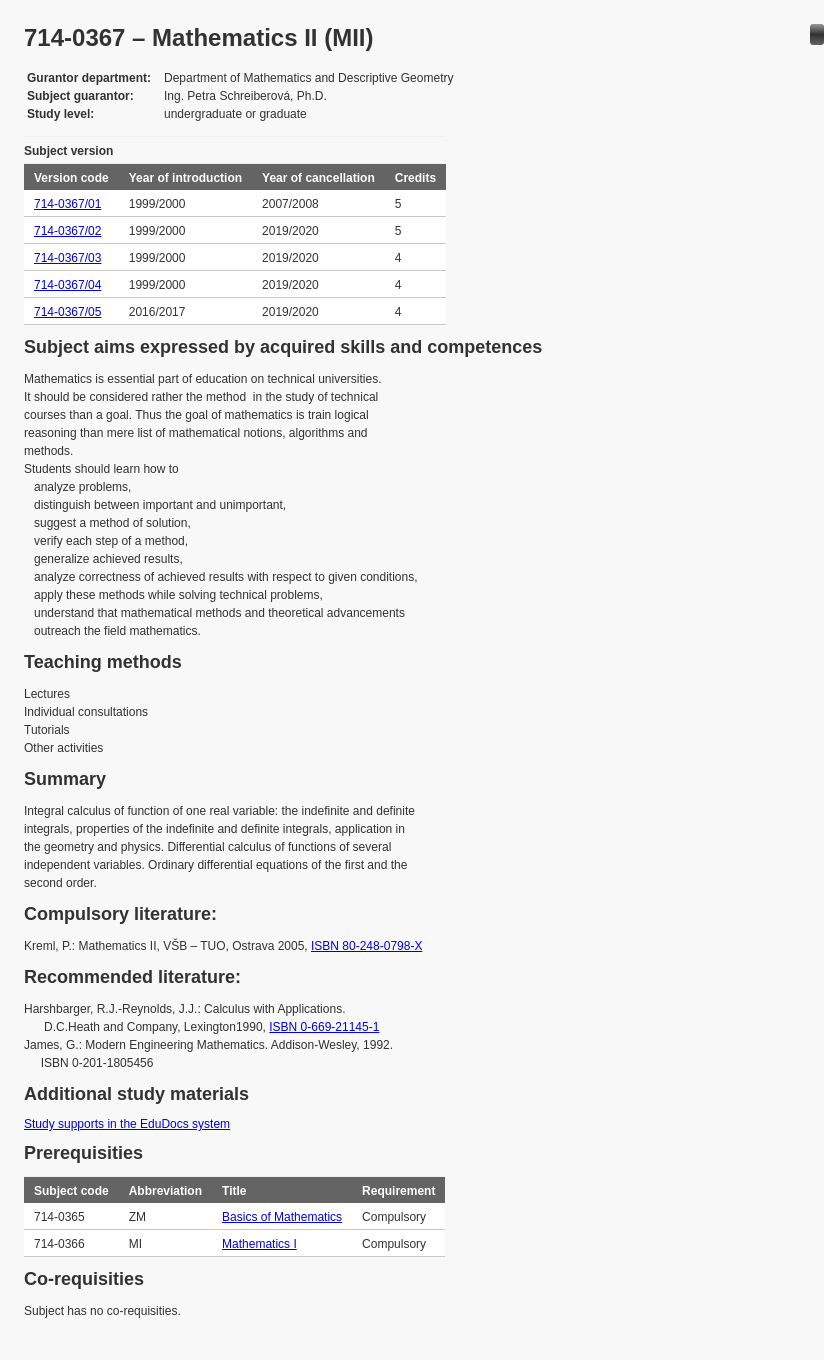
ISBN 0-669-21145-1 (324, 1027)
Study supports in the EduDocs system (127, 1124)
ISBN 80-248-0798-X (366, 946)
